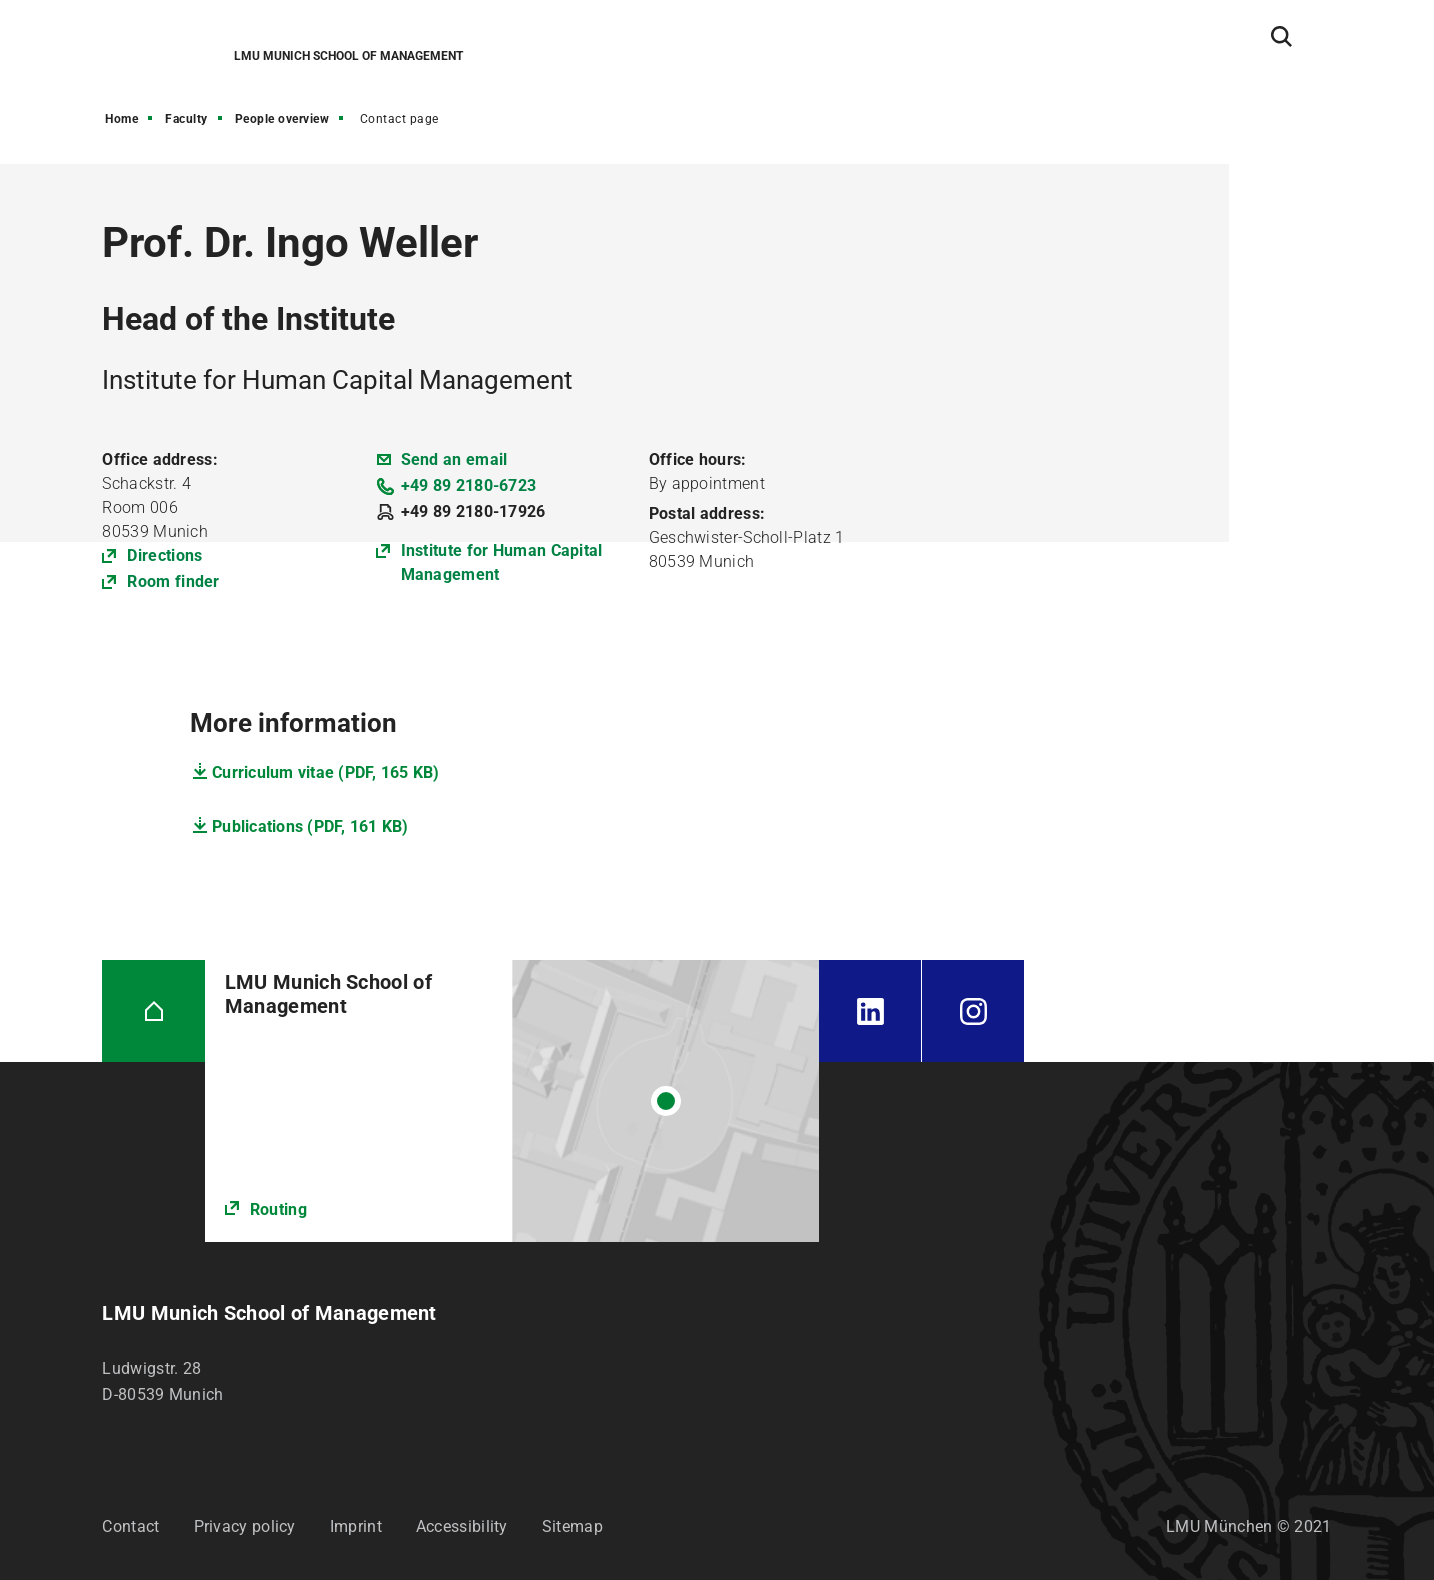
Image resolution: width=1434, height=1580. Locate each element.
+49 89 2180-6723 (469, 485)
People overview (282, 119)
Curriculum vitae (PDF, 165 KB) (326, 772)
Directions (164, 555)
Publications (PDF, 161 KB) (310, 826)
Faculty (186, 119)
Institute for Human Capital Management (502, 562)
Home (121, 119)
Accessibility (462, 1526)
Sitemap (572, 1526)
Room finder (173, 581)
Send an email (454, 459)
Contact (130, 1526)
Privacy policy (245, 1526)
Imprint (356, 1526)
